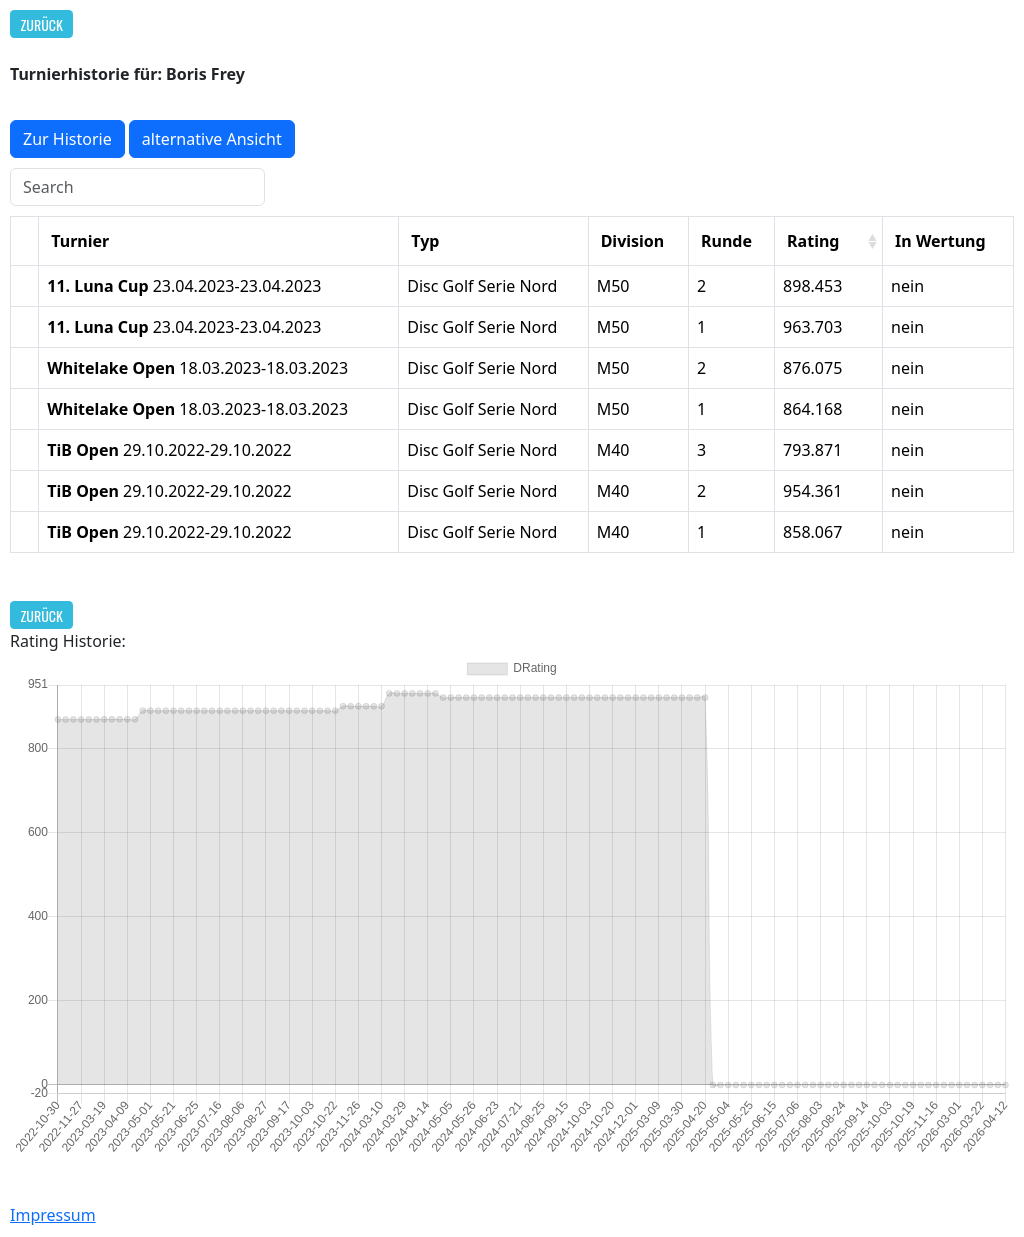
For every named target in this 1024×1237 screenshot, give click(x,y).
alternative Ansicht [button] (212, 139)
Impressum (53, 1215)
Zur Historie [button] (67, 139)
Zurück (42, 24)
